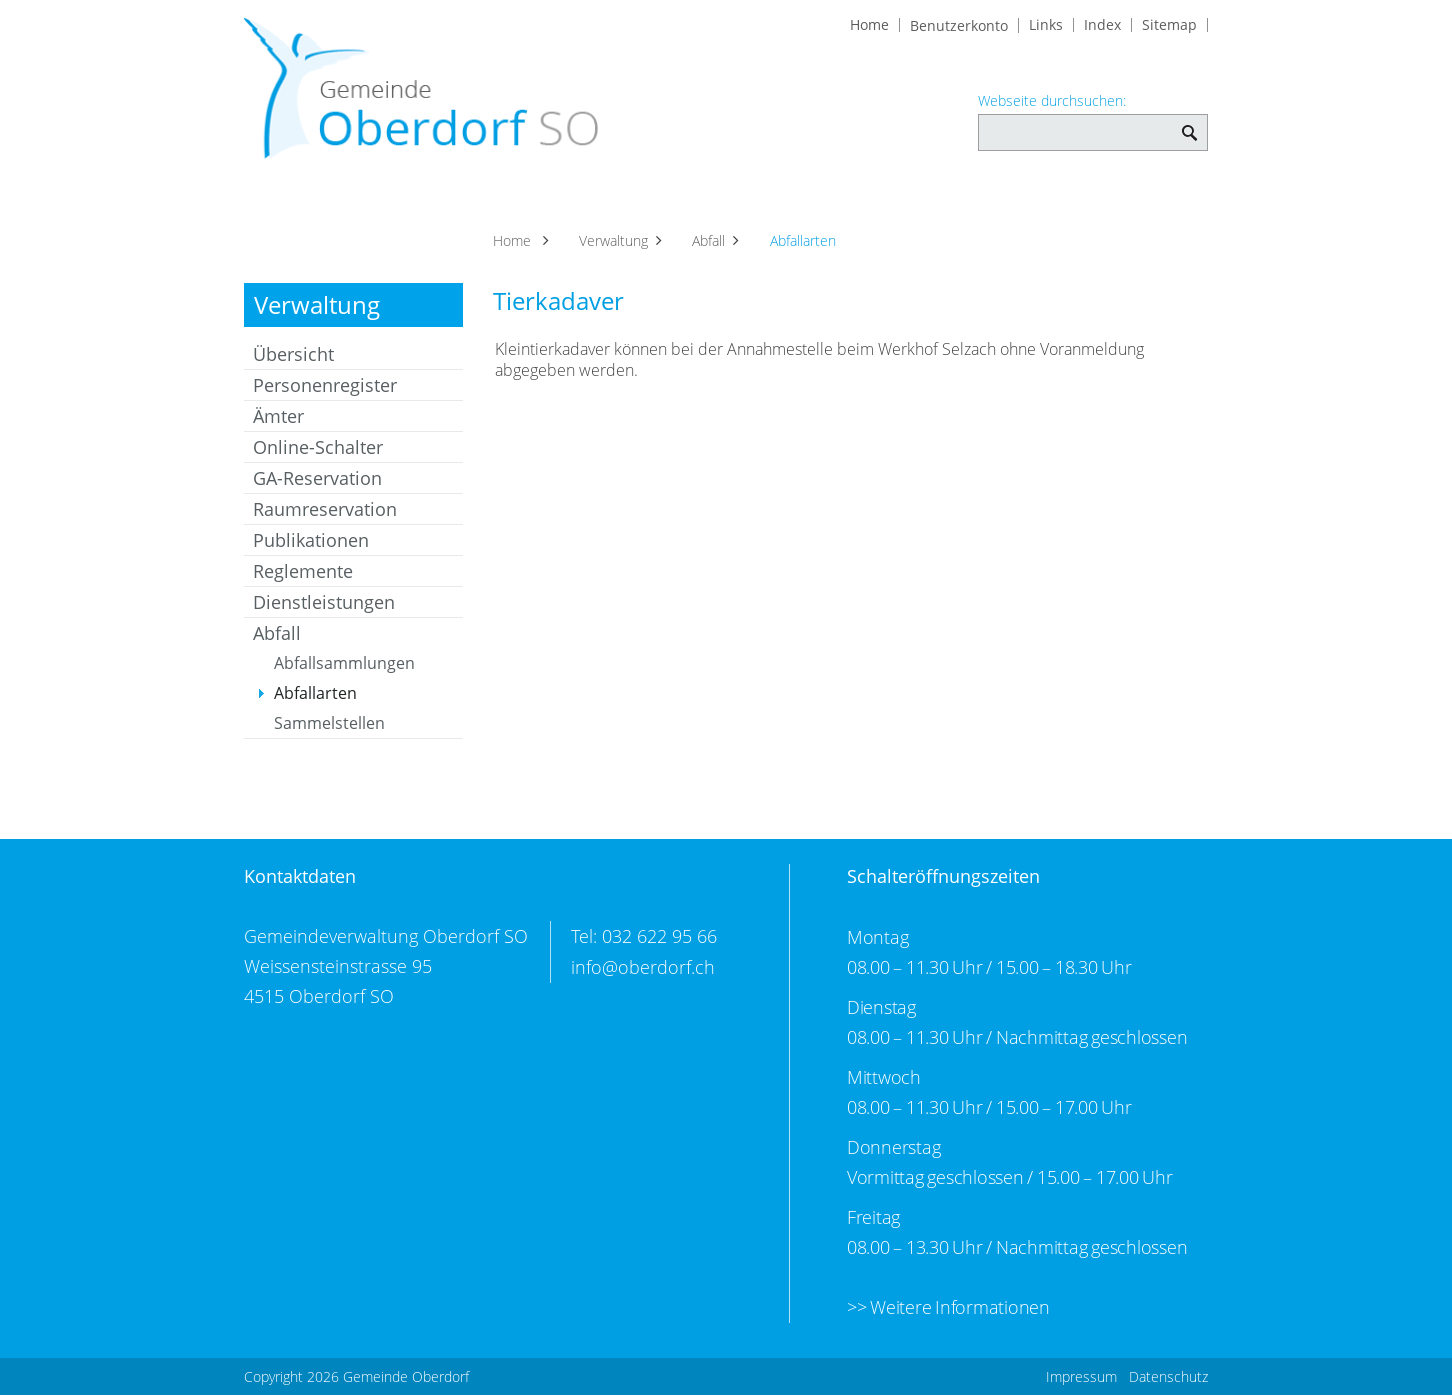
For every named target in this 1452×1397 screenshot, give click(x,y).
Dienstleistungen (324, 606)
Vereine (889, 201)
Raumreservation (325, 513)
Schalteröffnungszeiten (943, 880)
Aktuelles (292, 201)
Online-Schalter (318, 451)
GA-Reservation (317, 482)
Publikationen (311, 544)
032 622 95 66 (659, 940)
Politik (477, 201)
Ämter (278, 420)
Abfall (277, 637)
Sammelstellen (329, 727)
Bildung (1165, 201)
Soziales (690, 201)
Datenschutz (1168, 1378)
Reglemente (303, 575)
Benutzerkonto (959, 26)
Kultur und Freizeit (1027, 201)
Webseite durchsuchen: (1052, 101)
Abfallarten (363, 697)
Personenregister (325, 389)
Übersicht (293, 358)
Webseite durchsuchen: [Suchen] (1189, 122)
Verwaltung (579, 201)
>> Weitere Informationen (948, 1310)
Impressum (1081, 1378)
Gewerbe (790, 201)
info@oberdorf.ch (643, 970)
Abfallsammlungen (344, 667)
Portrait (390, 201)
